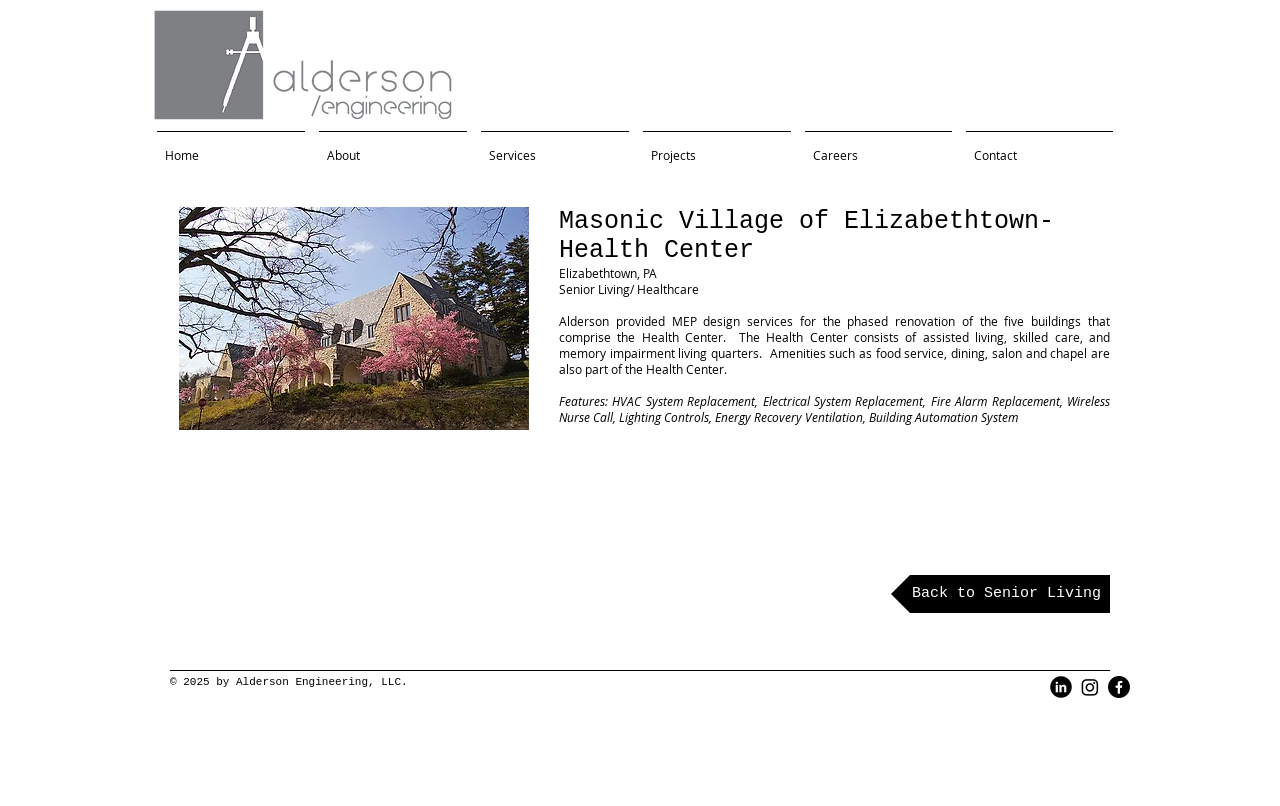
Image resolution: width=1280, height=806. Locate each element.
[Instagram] (1090, 687)
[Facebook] (1119, 687)
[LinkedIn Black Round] (1061, 687)
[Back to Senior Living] (1000, 594)
